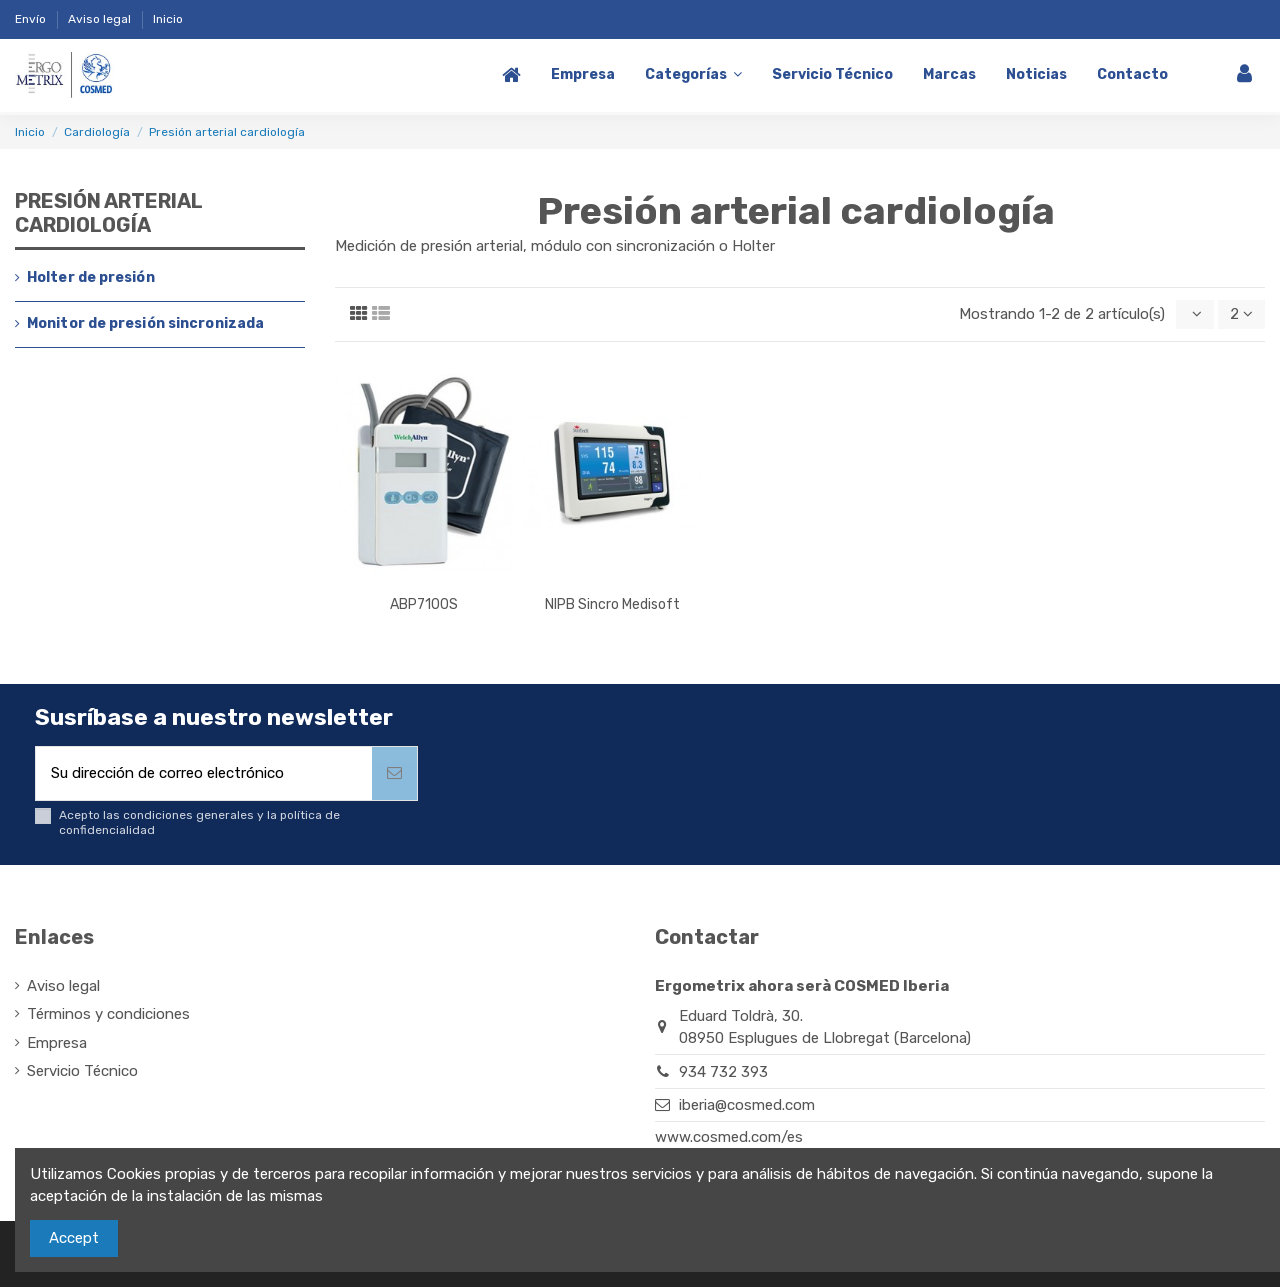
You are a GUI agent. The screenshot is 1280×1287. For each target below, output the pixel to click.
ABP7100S (424, 604)
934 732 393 (723, 1072)
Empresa (57, 1043)
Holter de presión (91, 277)
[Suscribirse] (394, 773)
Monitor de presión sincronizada (145, 323)
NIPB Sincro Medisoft (612, 604)
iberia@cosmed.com (747, 1105)
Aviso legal (101, 19)
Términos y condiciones (108, 1014)
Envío (32, 19)
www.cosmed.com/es (729, 1137)
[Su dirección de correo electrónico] (204, 773)
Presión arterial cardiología (109, 213)
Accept (74, 1238)
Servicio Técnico (82, 1071)
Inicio (168, 19)
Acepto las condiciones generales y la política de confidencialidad (199, 822)
